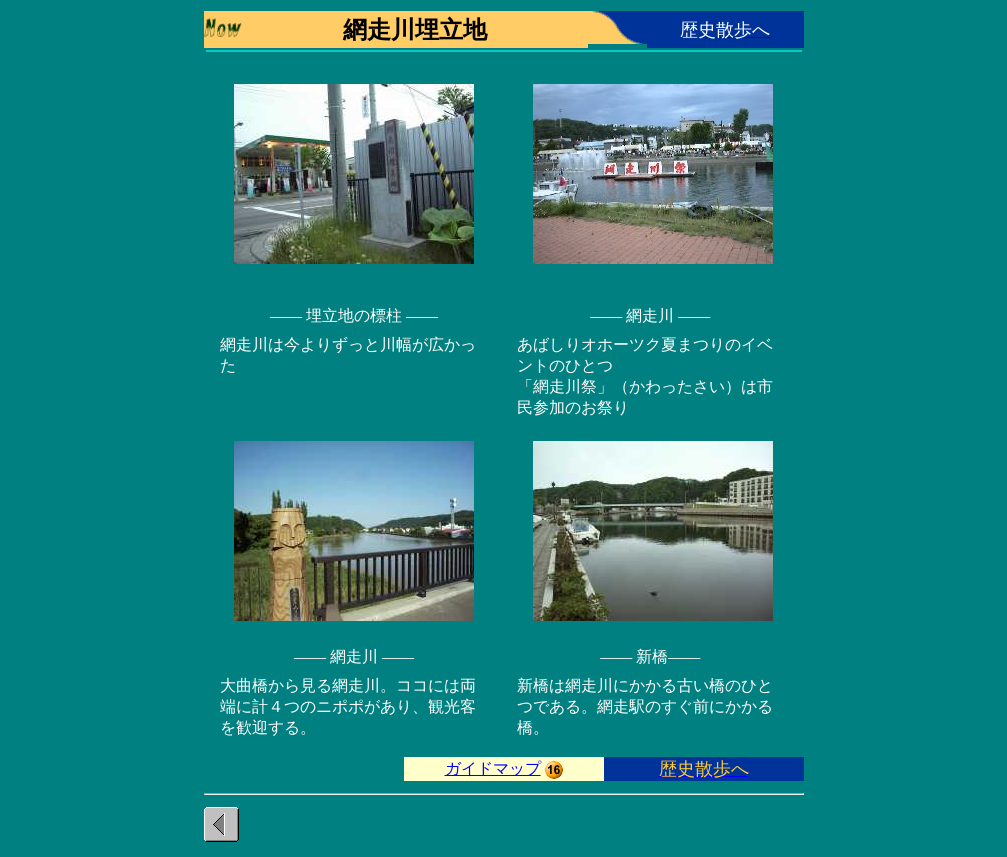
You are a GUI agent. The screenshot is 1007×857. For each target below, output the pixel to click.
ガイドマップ (493, 768)
